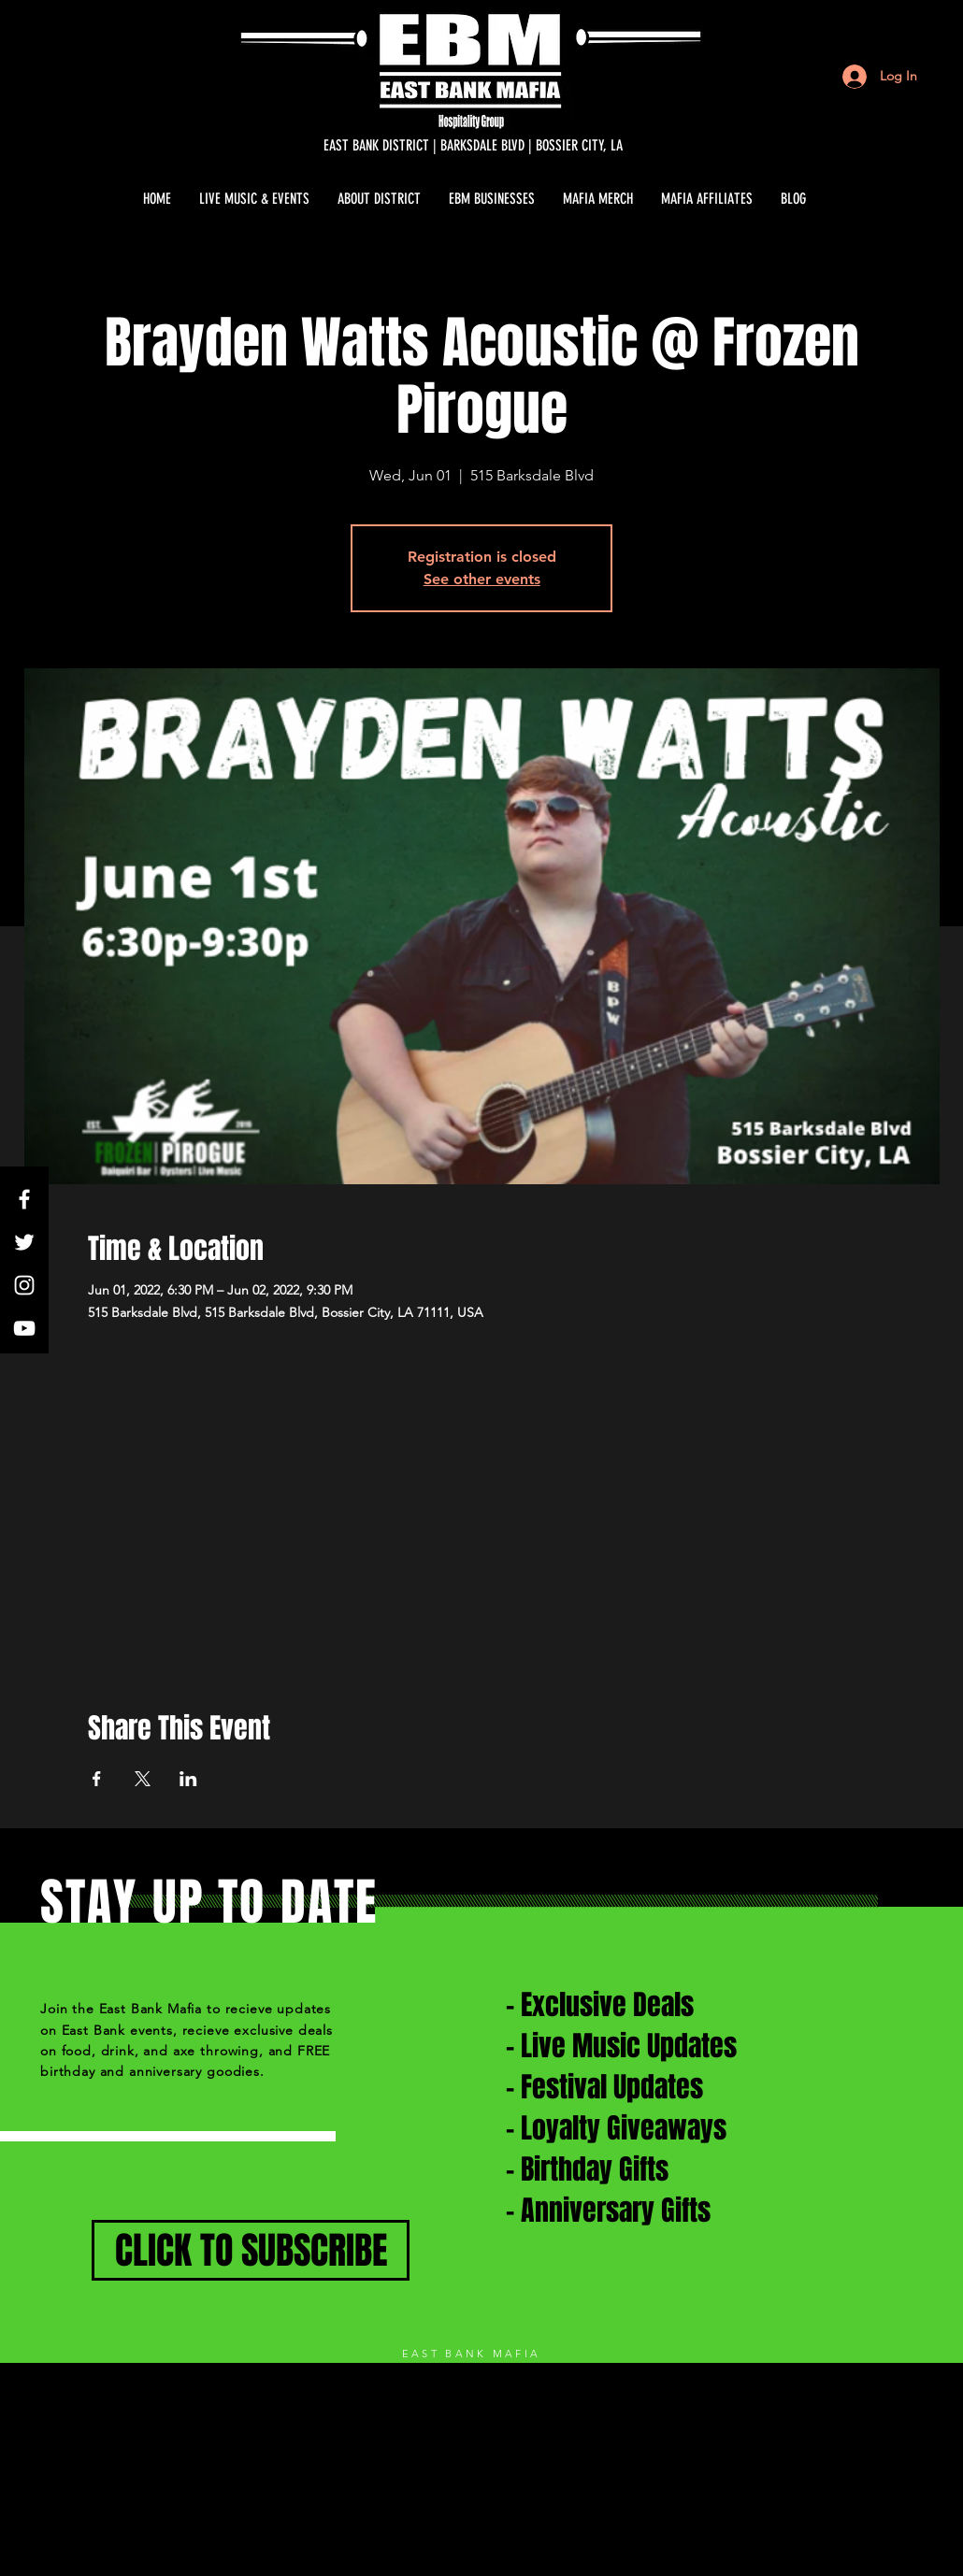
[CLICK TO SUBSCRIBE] (251, 2250)
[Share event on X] (142, 1778)
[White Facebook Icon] (24, 1199)
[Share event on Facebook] (97, 1778)
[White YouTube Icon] (24, 1328)
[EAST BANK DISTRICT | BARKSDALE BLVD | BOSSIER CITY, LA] (473, 146)
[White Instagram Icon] (24, 1285)
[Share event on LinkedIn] (188, 1778)
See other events (482, 579)
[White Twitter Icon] (24, 1242)
